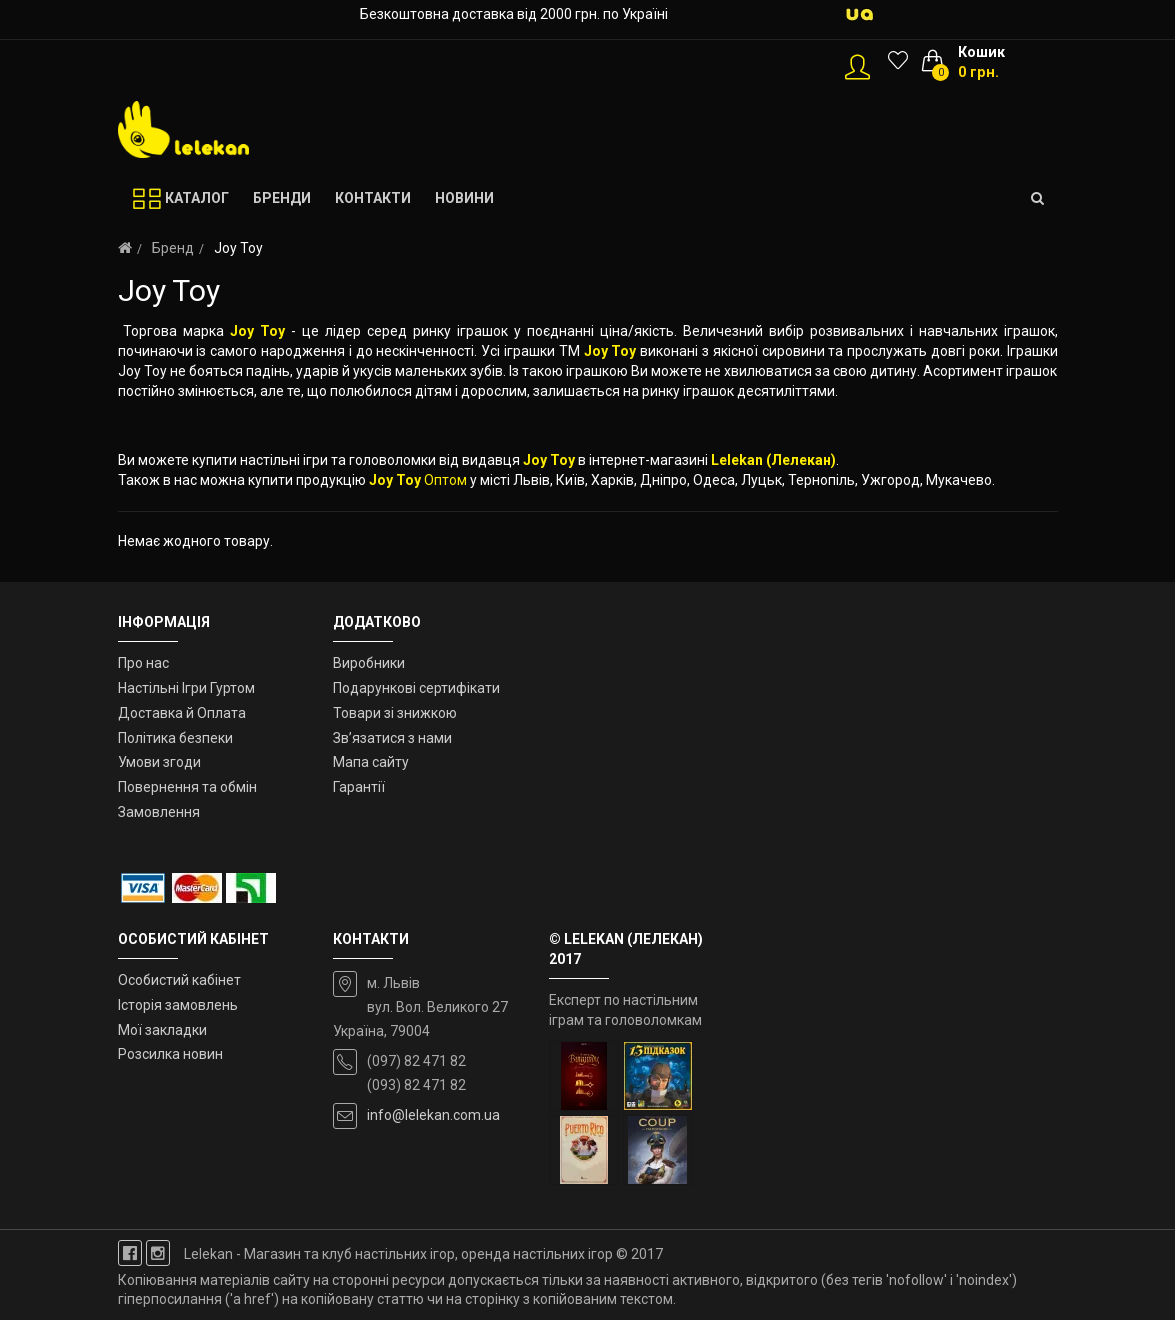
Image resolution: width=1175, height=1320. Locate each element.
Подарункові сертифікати (416, 688)
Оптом (445, 480)
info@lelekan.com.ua (433, 1115)
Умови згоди (159, 762)
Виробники (369, 663)
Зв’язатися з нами (392, 738)
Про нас (143, 663)
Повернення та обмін (187, 787)
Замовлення (159, 812)
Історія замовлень (178, 1005)
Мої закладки (162, 1030)
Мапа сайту (371, 762)
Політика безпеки (175, 738)
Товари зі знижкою (395, 713)
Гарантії (359, 787)
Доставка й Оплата (182, 713)
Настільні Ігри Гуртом (186, 688)
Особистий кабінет (179, 980)
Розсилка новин (170, 1054)
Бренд (173, 248)
